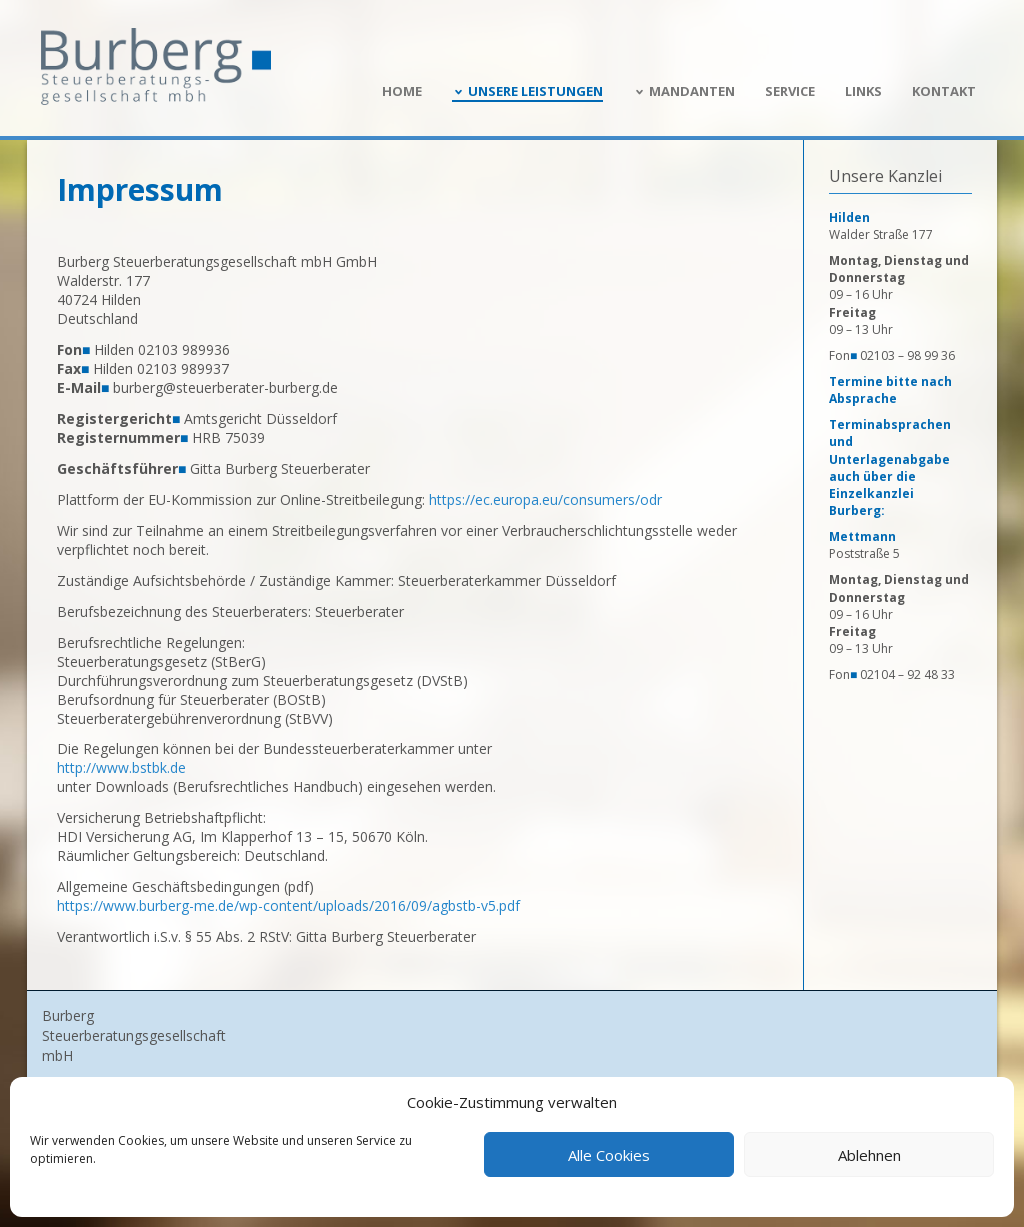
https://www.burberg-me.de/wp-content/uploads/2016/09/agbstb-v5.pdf (288, 905)
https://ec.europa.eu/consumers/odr (545, 499)
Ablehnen (869, 1155)
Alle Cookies (609, 1155)
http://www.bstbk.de (121, 767)
